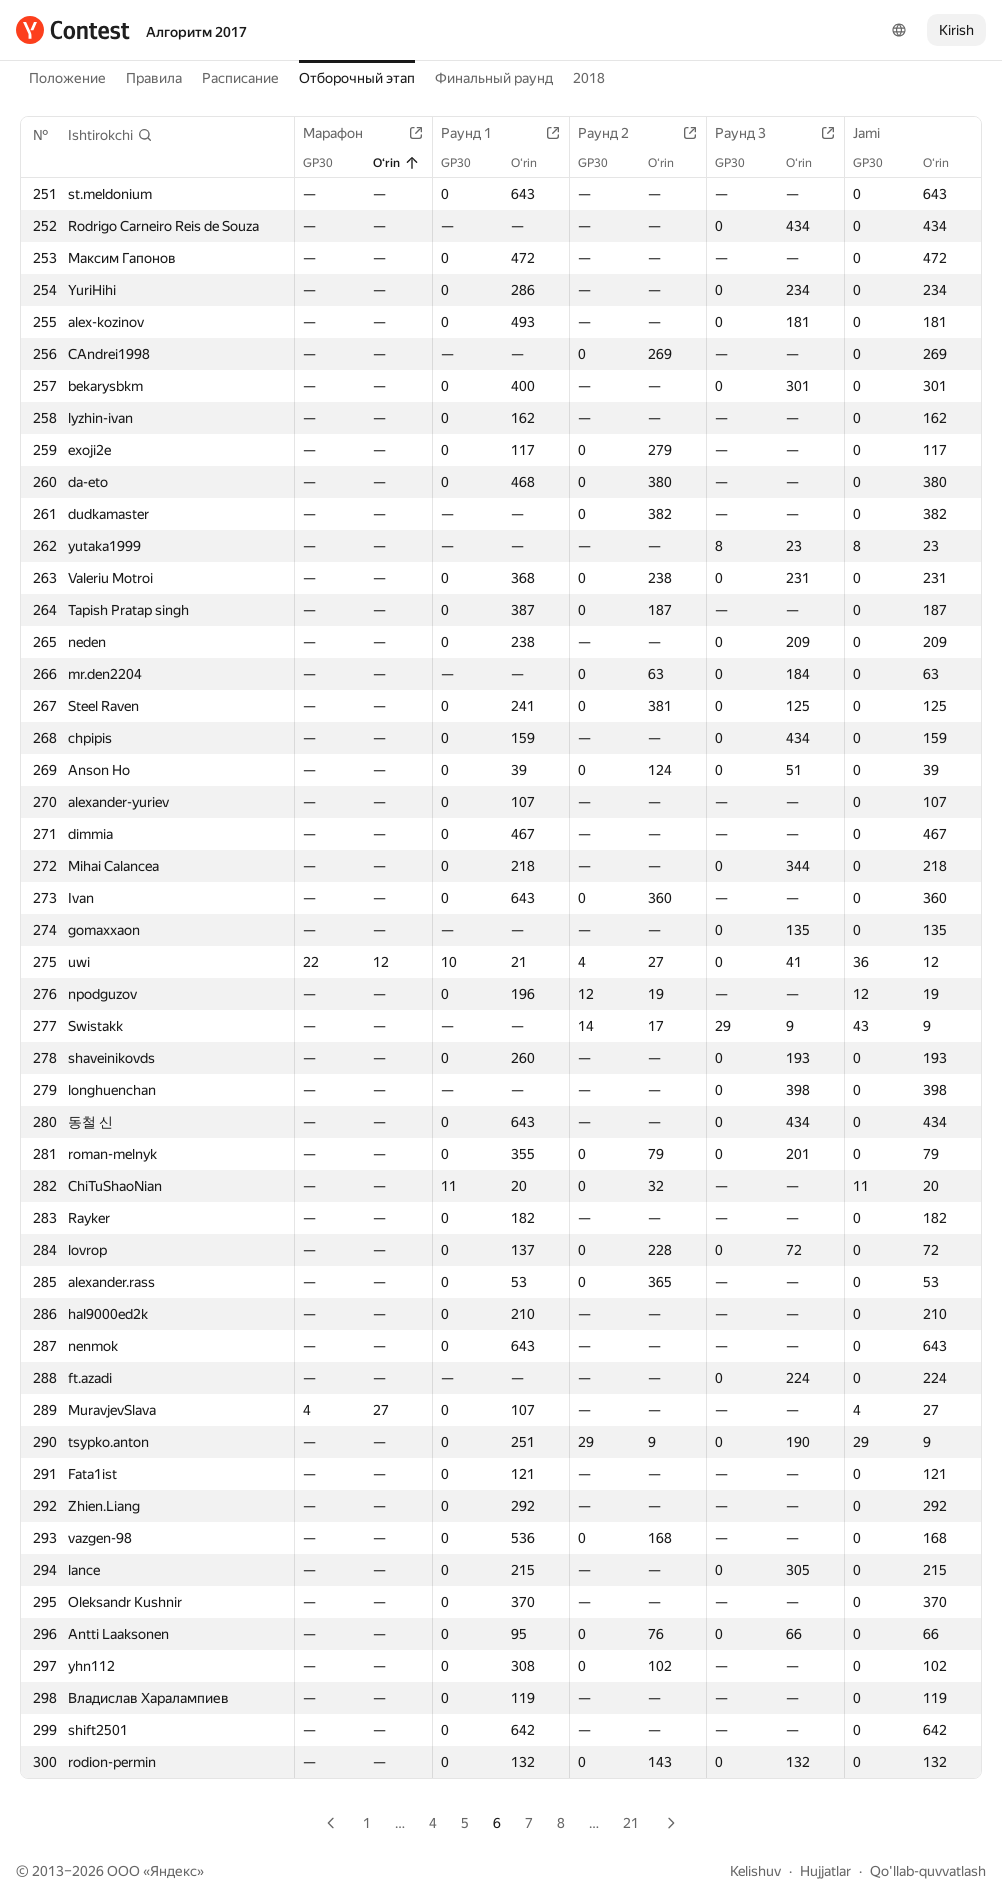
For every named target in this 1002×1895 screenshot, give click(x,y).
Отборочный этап (357, 78)
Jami (876, 133)
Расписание (240, 78)
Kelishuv (755, 1871)
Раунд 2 (613, 133)
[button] (110, 135)
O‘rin (396, 163)
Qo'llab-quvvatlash (928, 1871)
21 (631, 1823)
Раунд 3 (750, 133)
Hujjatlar (825, 1871)
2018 (589, 78)
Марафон (343, 133)
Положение (67, 78)
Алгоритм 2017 (196, 32)
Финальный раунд (494, 78)
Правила (154, 78)
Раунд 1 (476, 133)
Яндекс (173, 1871)
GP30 (328, 163)
